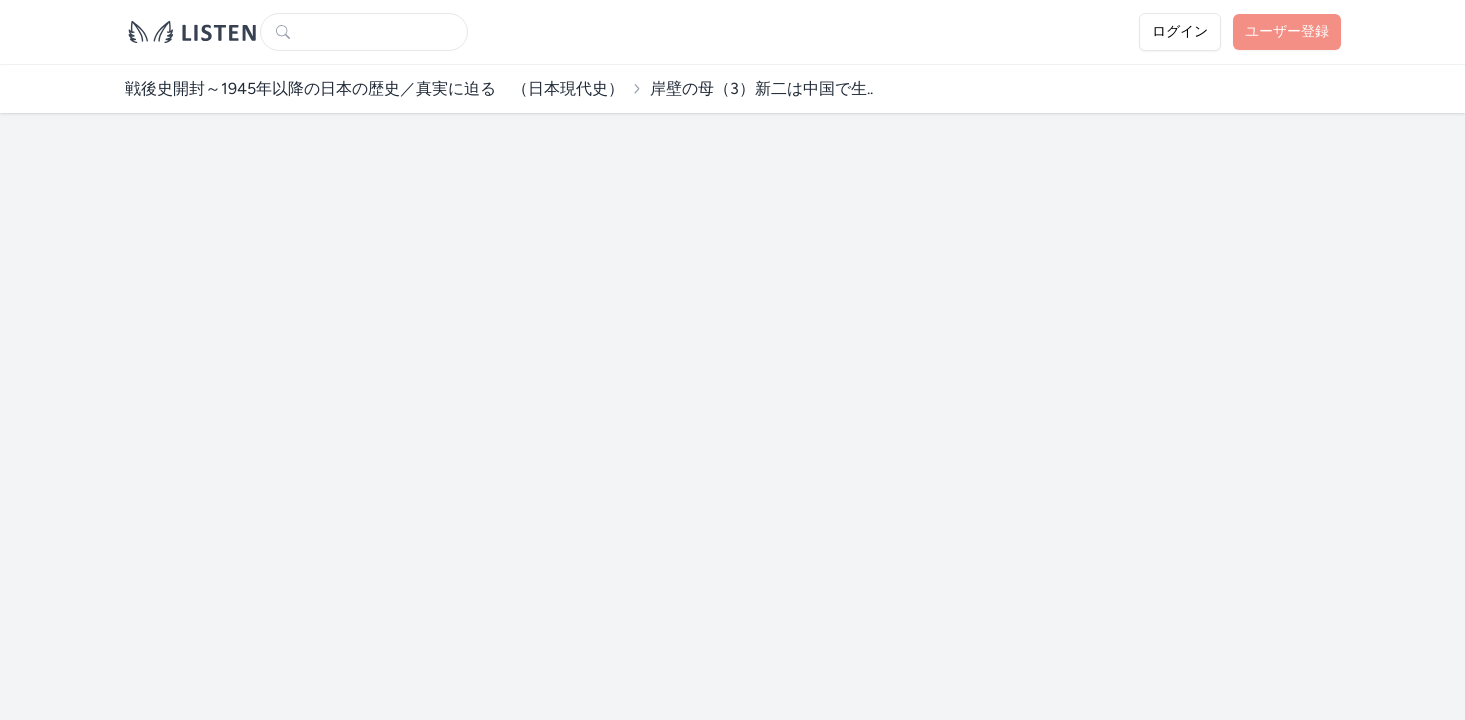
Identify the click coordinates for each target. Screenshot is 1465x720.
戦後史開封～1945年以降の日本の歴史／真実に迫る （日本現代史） (374, 88)
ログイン (1180, 31)
